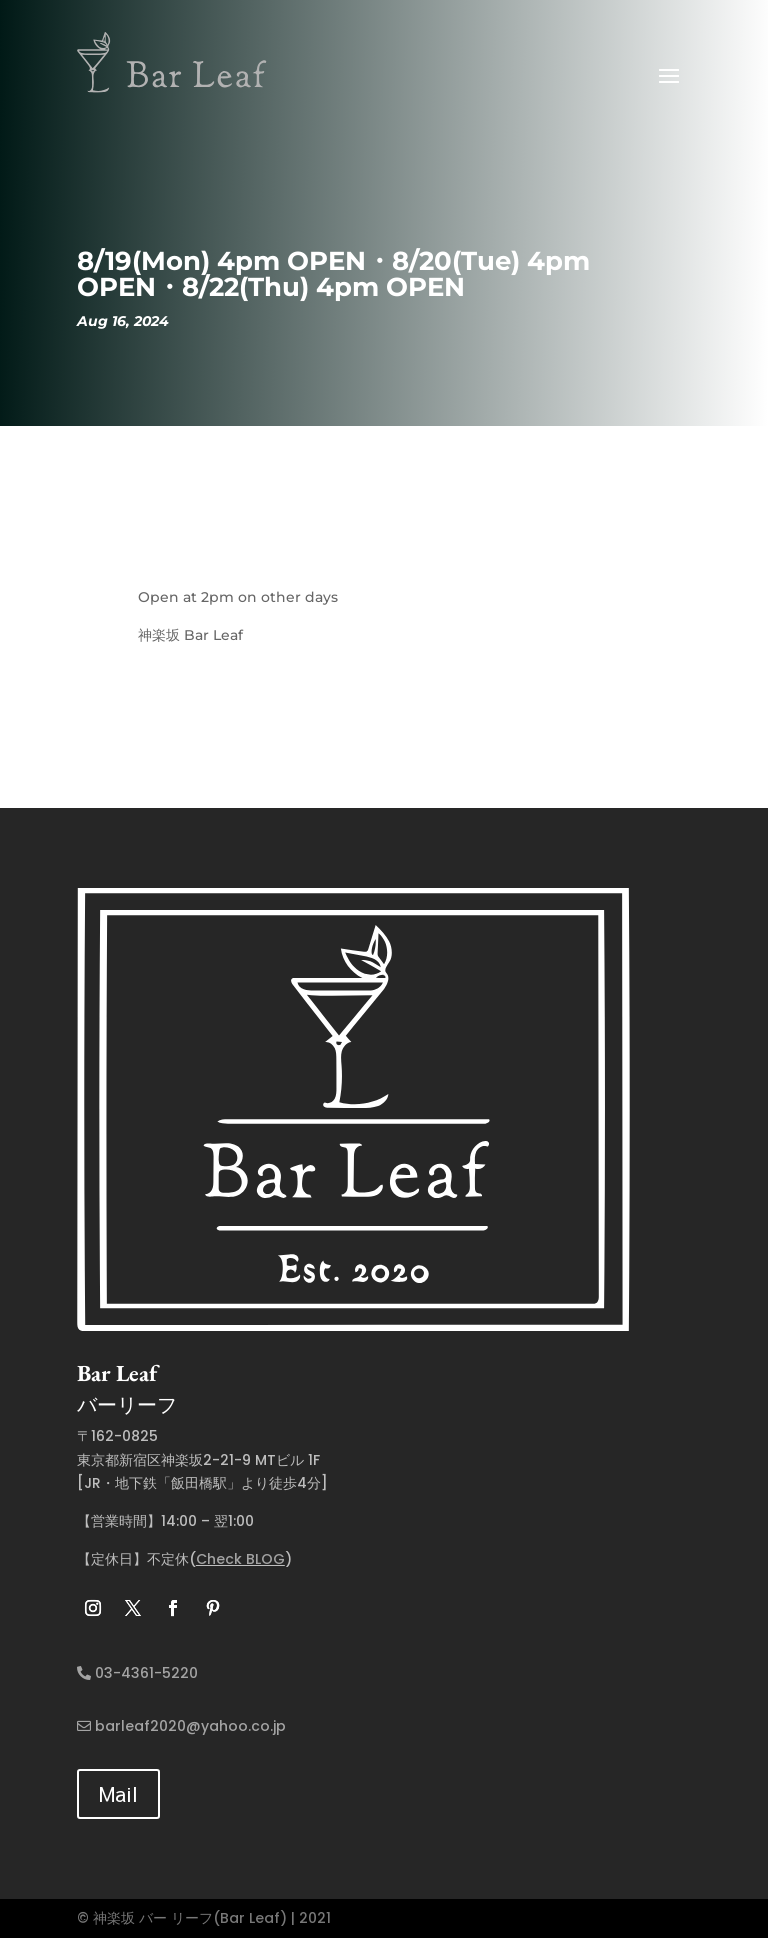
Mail (118, 1793)
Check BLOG (240, 1559)
